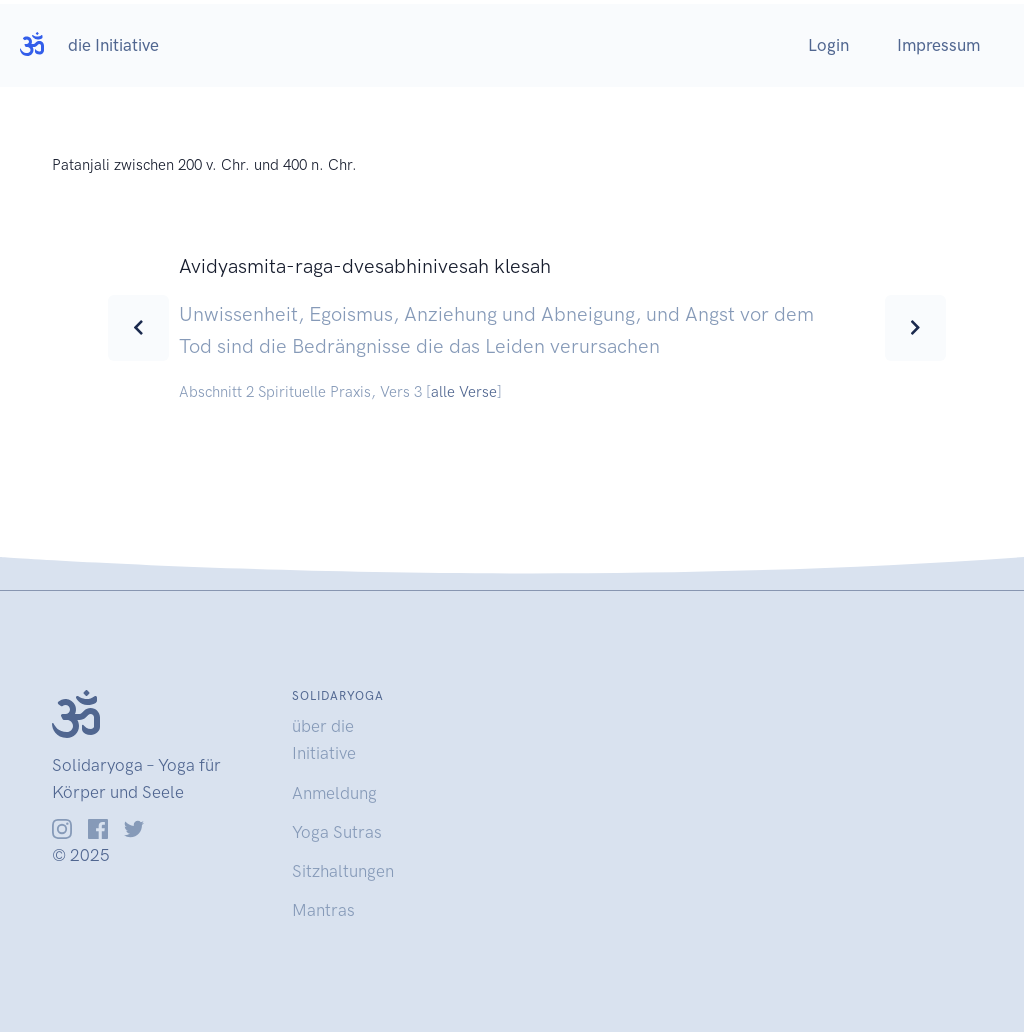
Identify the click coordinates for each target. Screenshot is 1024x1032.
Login (828, 45)
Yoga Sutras (337, 832)
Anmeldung (334, 793)
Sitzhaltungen (343, 871)
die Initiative (113, 45)
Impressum (938, 45)
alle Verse (464, 392)
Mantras (323, 910)
